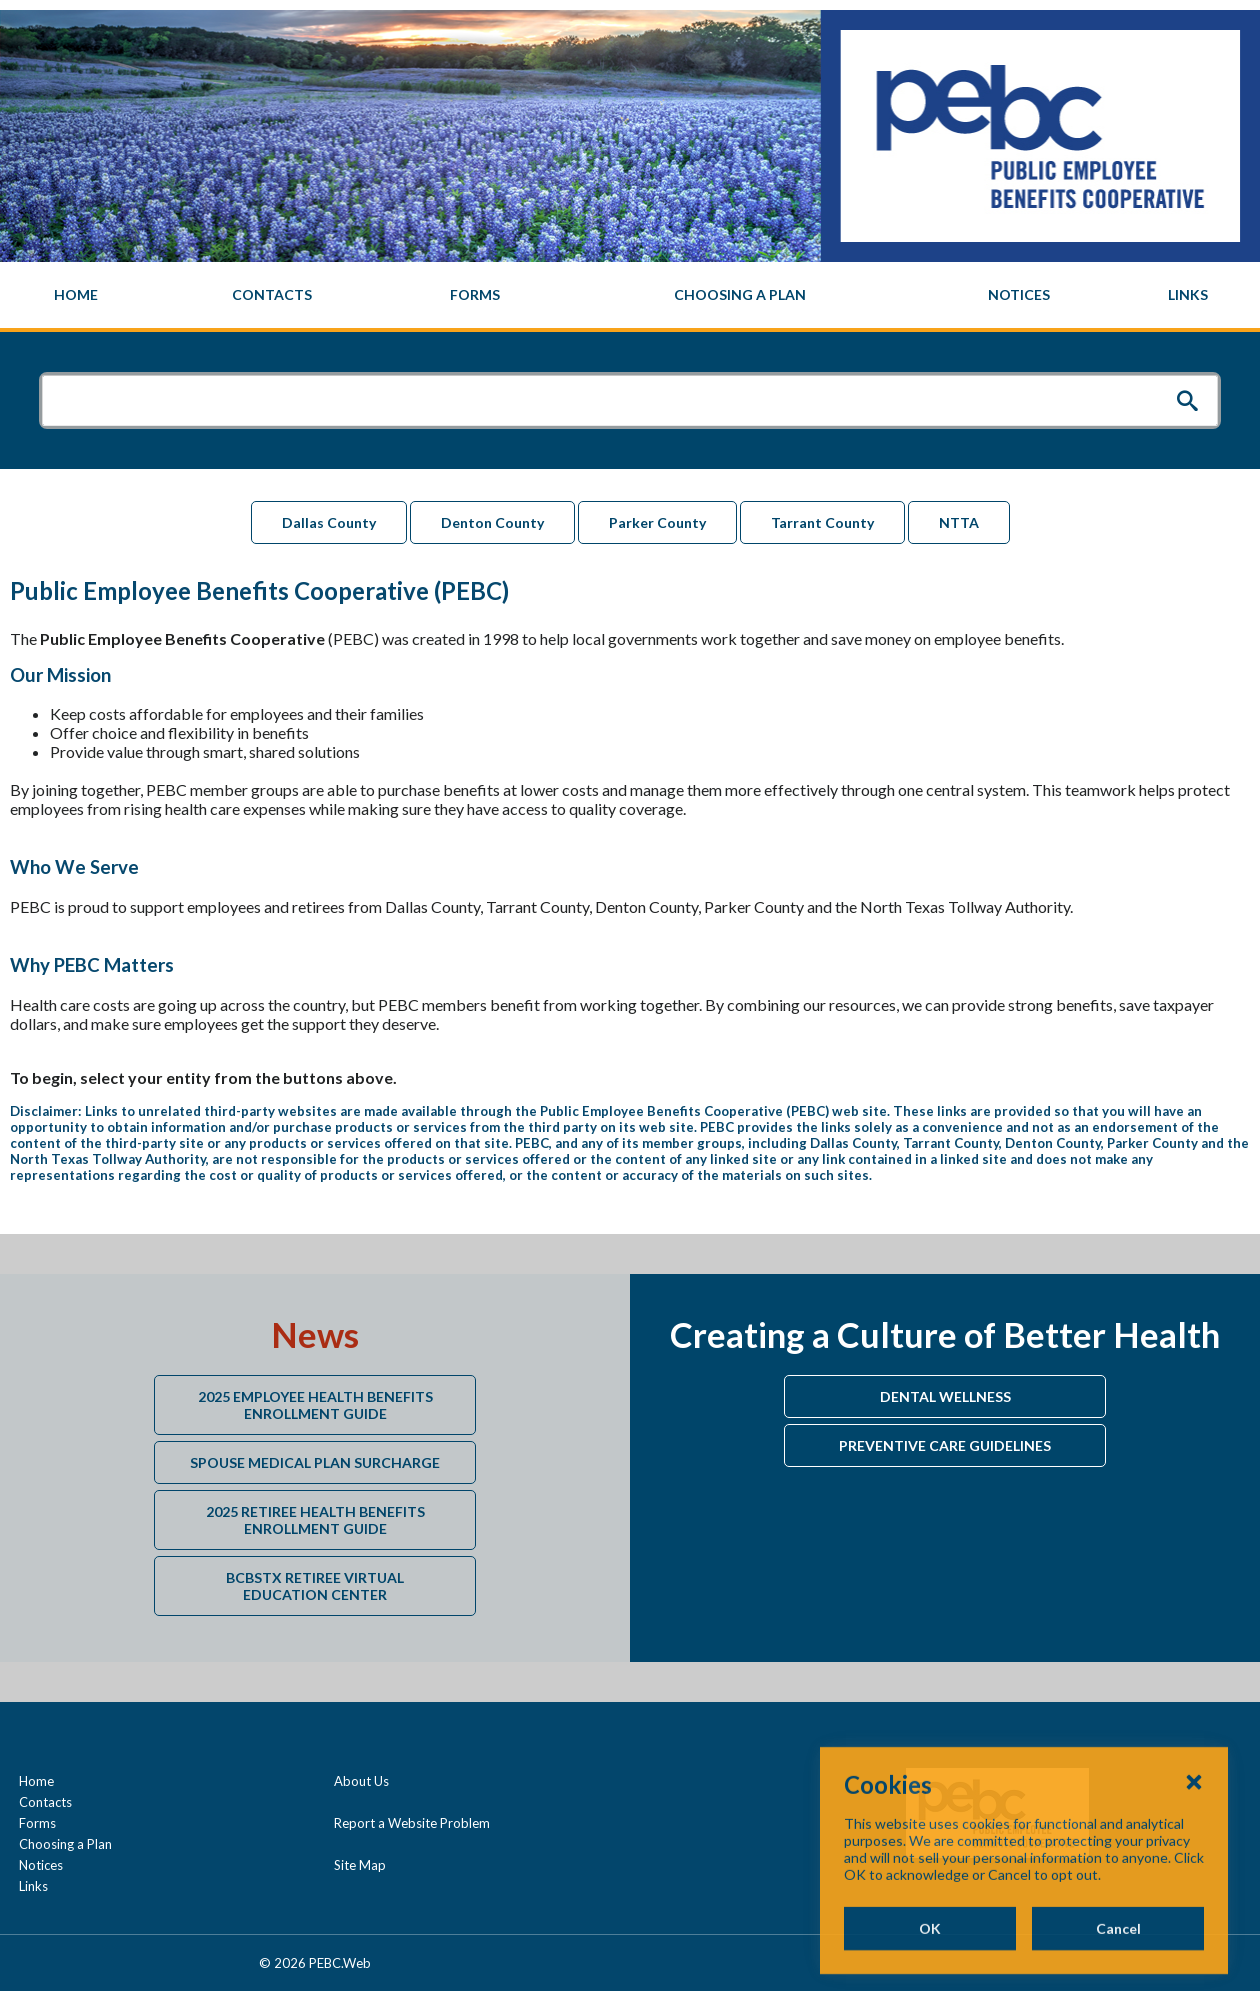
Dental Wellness (945, 1396)
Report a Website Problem (412, 1823)
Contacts (45, 1802)
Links (33, 1886)
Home (36, 1781)
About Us (361, 1781)
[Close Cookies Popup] (1194, 1821)
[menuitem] (76, 295)
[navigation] (630, 295)
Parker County (657, 522)
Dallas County (329, 522)
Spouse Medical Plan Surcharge (315, 1462)
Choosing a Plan (65, 1844)
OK (930, 1968)
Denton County (492, 522)
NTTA (959, 522)
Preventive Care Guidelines (945, 1445)
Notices (41, 1865)
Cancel (1118, 1968)
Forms (37, 1823)
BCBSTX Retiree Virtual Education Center (315, 1586)
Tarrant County (822, 522)
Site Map (360, 1865)
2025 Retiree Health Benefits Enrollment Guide (315, 1520)
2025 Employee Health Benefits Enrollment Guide (315, 1405)
